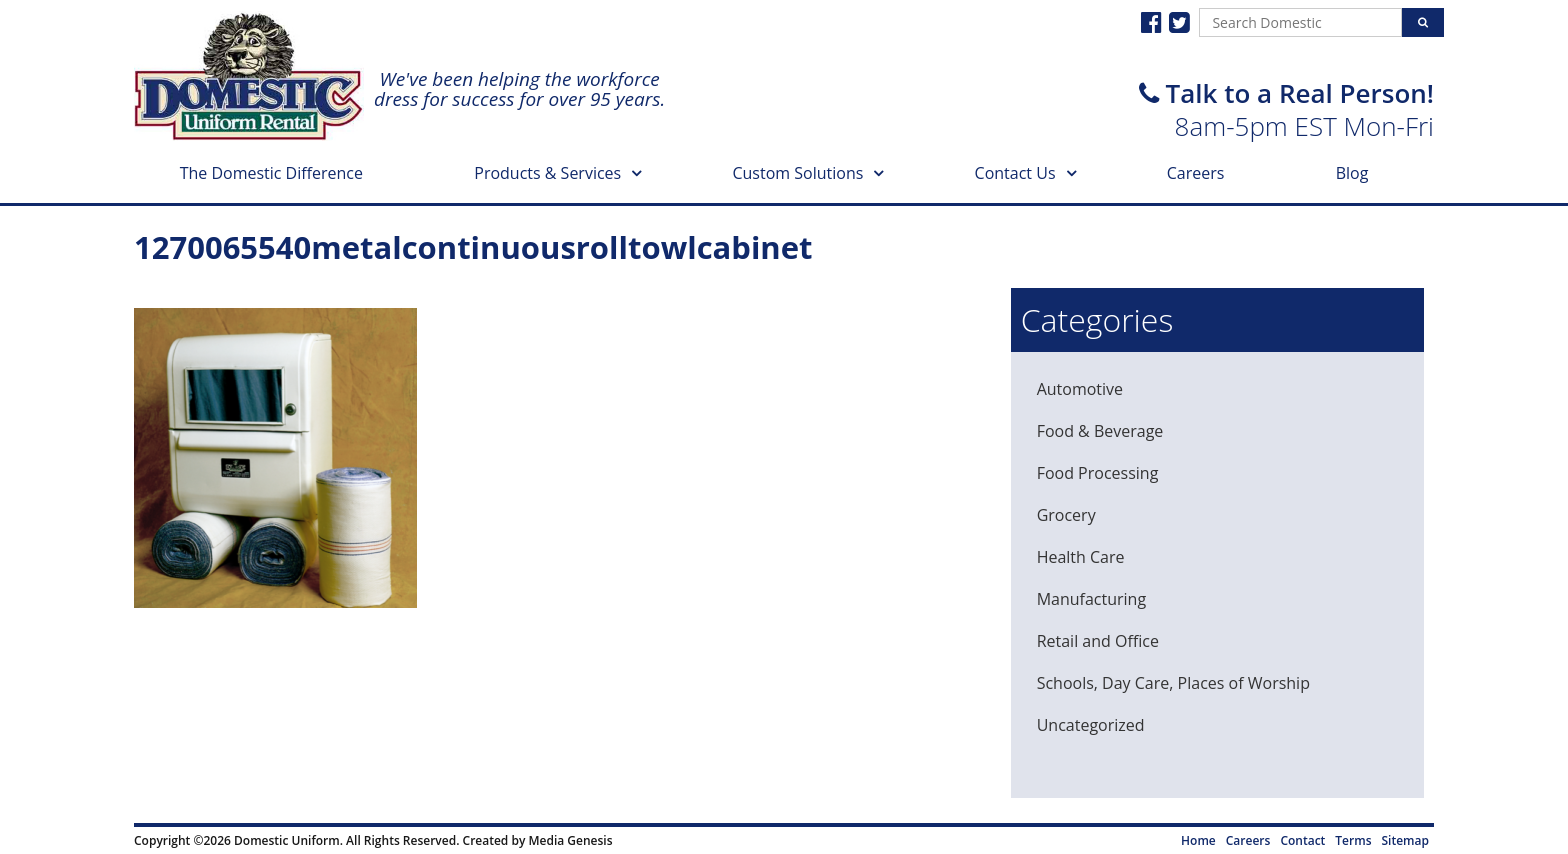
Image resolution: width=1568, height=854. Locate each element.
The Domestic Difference (271, 173)
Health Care (1081, 557)
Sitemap (1405, 840)
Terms (1353, 840)
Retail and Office (1098, 641)
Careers (1196, 173)
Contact (1302, 840)
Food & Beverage (1100, 431)
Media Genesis (570, 840)
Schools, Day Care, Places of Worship (1173, 683)
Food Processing (1098, 473)
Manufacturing (1091, 599)
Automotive (1080, 389)
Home (1198, 840)
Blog (1352, 173)
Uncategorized (1091, 725)
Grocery (1066, 515)
